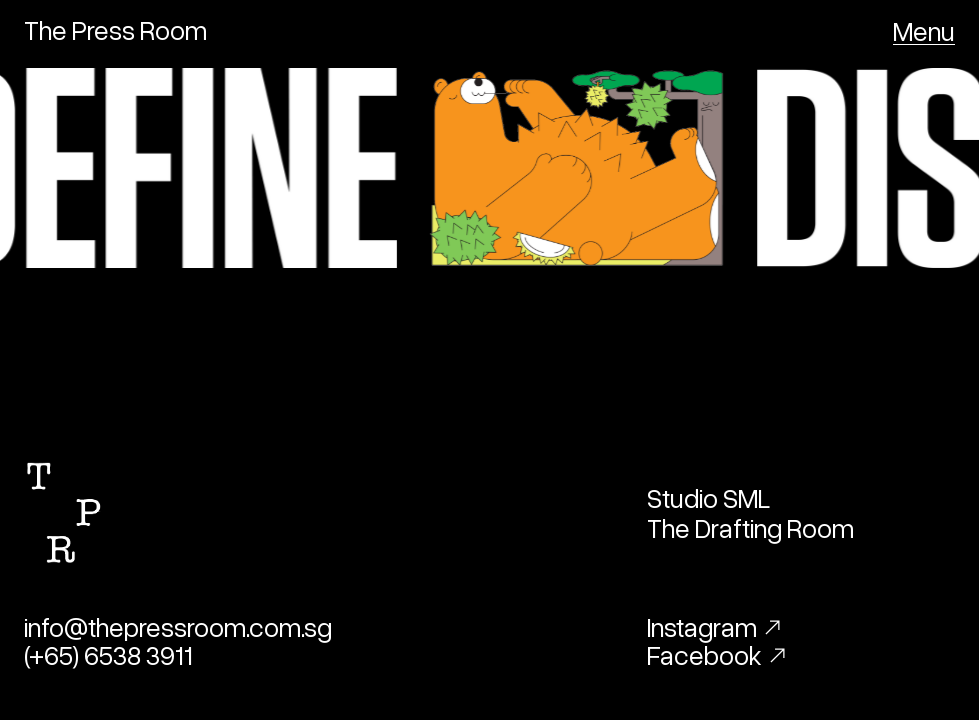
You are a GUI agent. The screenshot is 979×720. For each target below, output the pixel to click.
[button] (924, 30)
